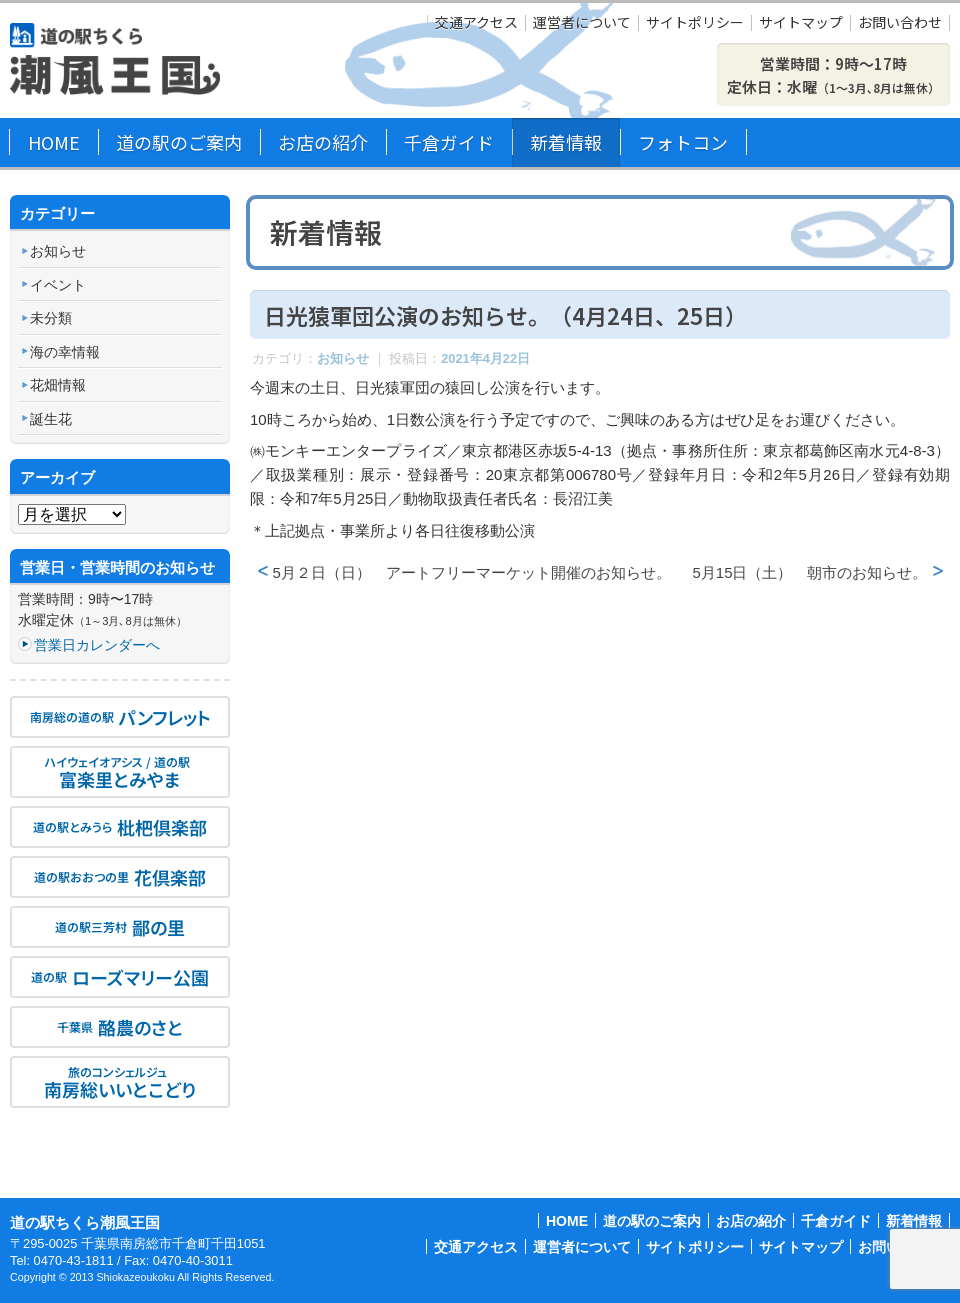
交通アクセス (476, 23)
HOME (54, 142)
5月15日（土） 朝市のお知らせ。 (809, 572)
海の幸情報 (65, 352)
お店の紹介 (323, 142)
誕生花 (51, 419)
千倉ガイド (449, 142)
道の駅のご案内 (179, 142)
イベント (58, 285)
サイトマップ (801, 23)
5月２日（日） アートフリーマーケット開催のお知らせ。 (472, 572)
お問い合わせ (900, 23)
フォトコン (683, 142)
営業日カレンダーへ (97, 645)
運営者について (582, 23)
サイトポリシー (695, 23)
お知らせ (343, 358)
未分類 (51, 318)
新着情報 (566, 142)
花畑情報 (58, 385)
